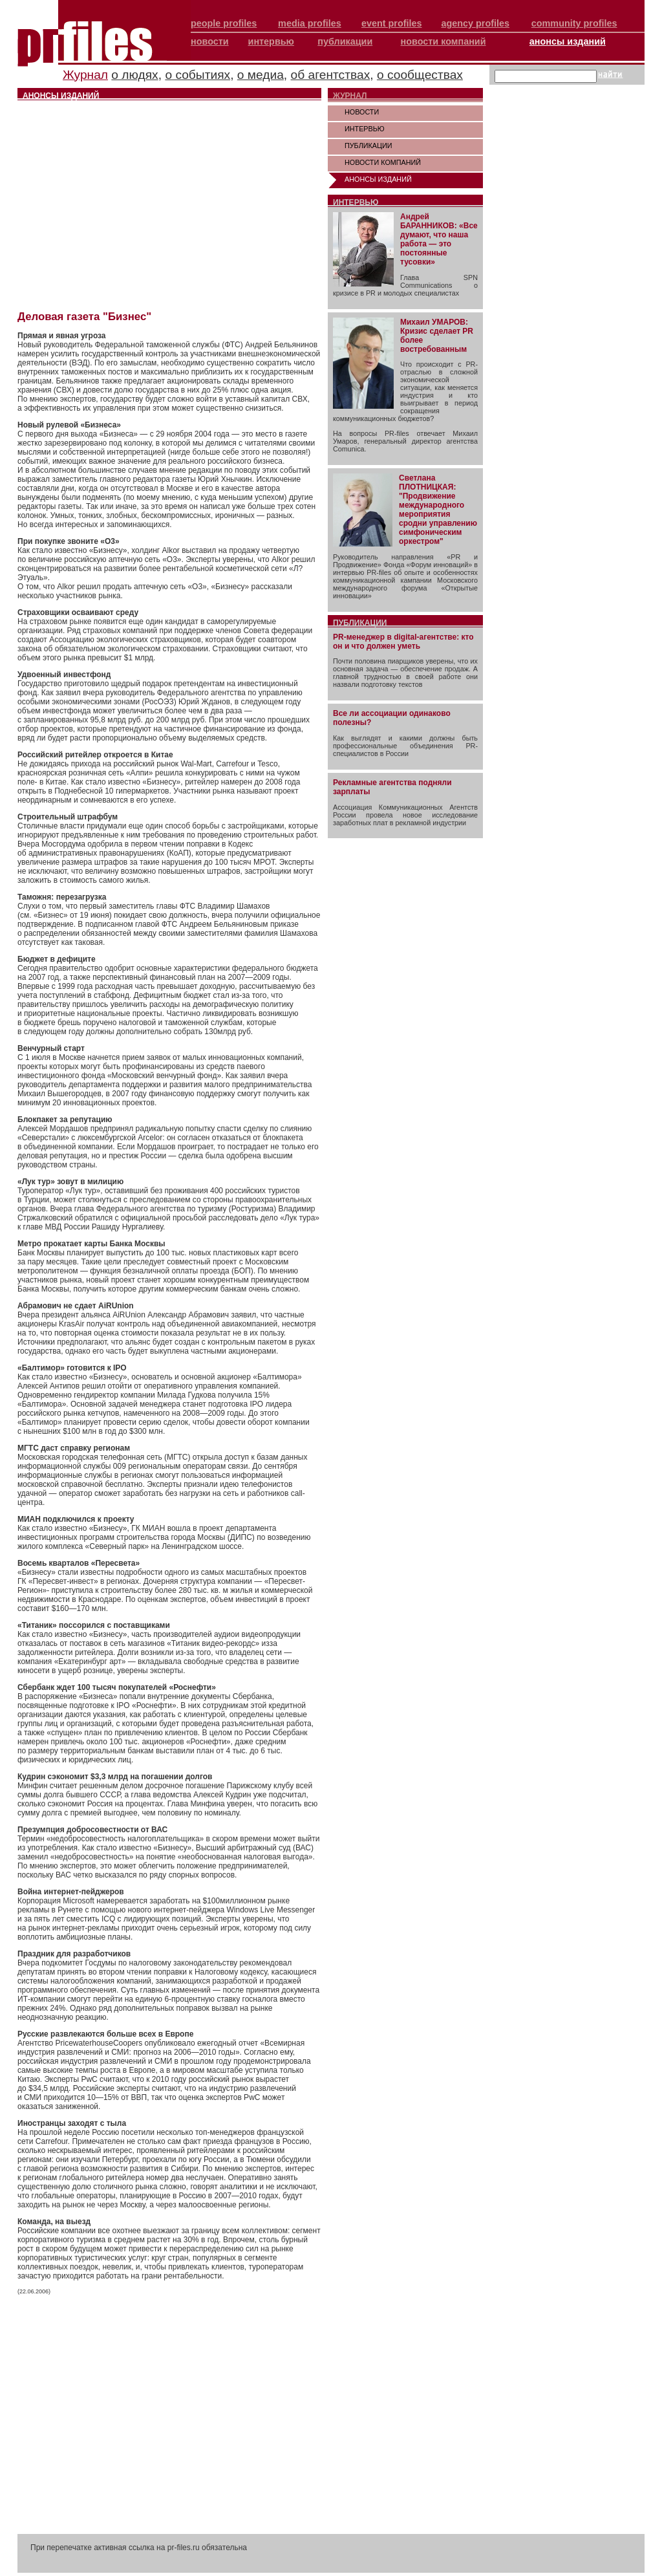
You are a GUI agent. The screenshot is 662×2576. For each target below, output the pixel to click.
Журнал (85, 74)
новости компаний (443, 41)
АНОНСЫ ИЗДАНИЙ (378, 179)
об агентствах (330, 74)
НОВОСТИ (362, 112)
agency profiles (475, 23)
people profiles (224, 23)
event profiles (391, 23)
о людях (134, 74)
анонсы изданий (567, 41)
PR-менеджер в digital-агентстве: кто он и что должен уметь (403, 642)
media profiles (309, 23)
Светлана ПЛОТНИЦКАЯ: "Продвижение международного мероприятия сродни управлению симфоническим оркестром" (438, 509)
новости (210, 41)
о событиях (197, 74)
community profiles (574, 23)
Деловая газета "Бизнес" (84, 316)
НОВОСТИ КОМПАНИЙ (383, 162)
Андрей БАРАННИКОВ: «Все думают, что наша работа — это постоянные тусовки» (439, 239)
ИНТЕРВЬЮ (365, 129)
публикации (344, 41)
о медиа (260, 74)
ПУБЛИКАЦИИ (368, 145)
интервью (271, 41)
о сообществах (420, 74)
